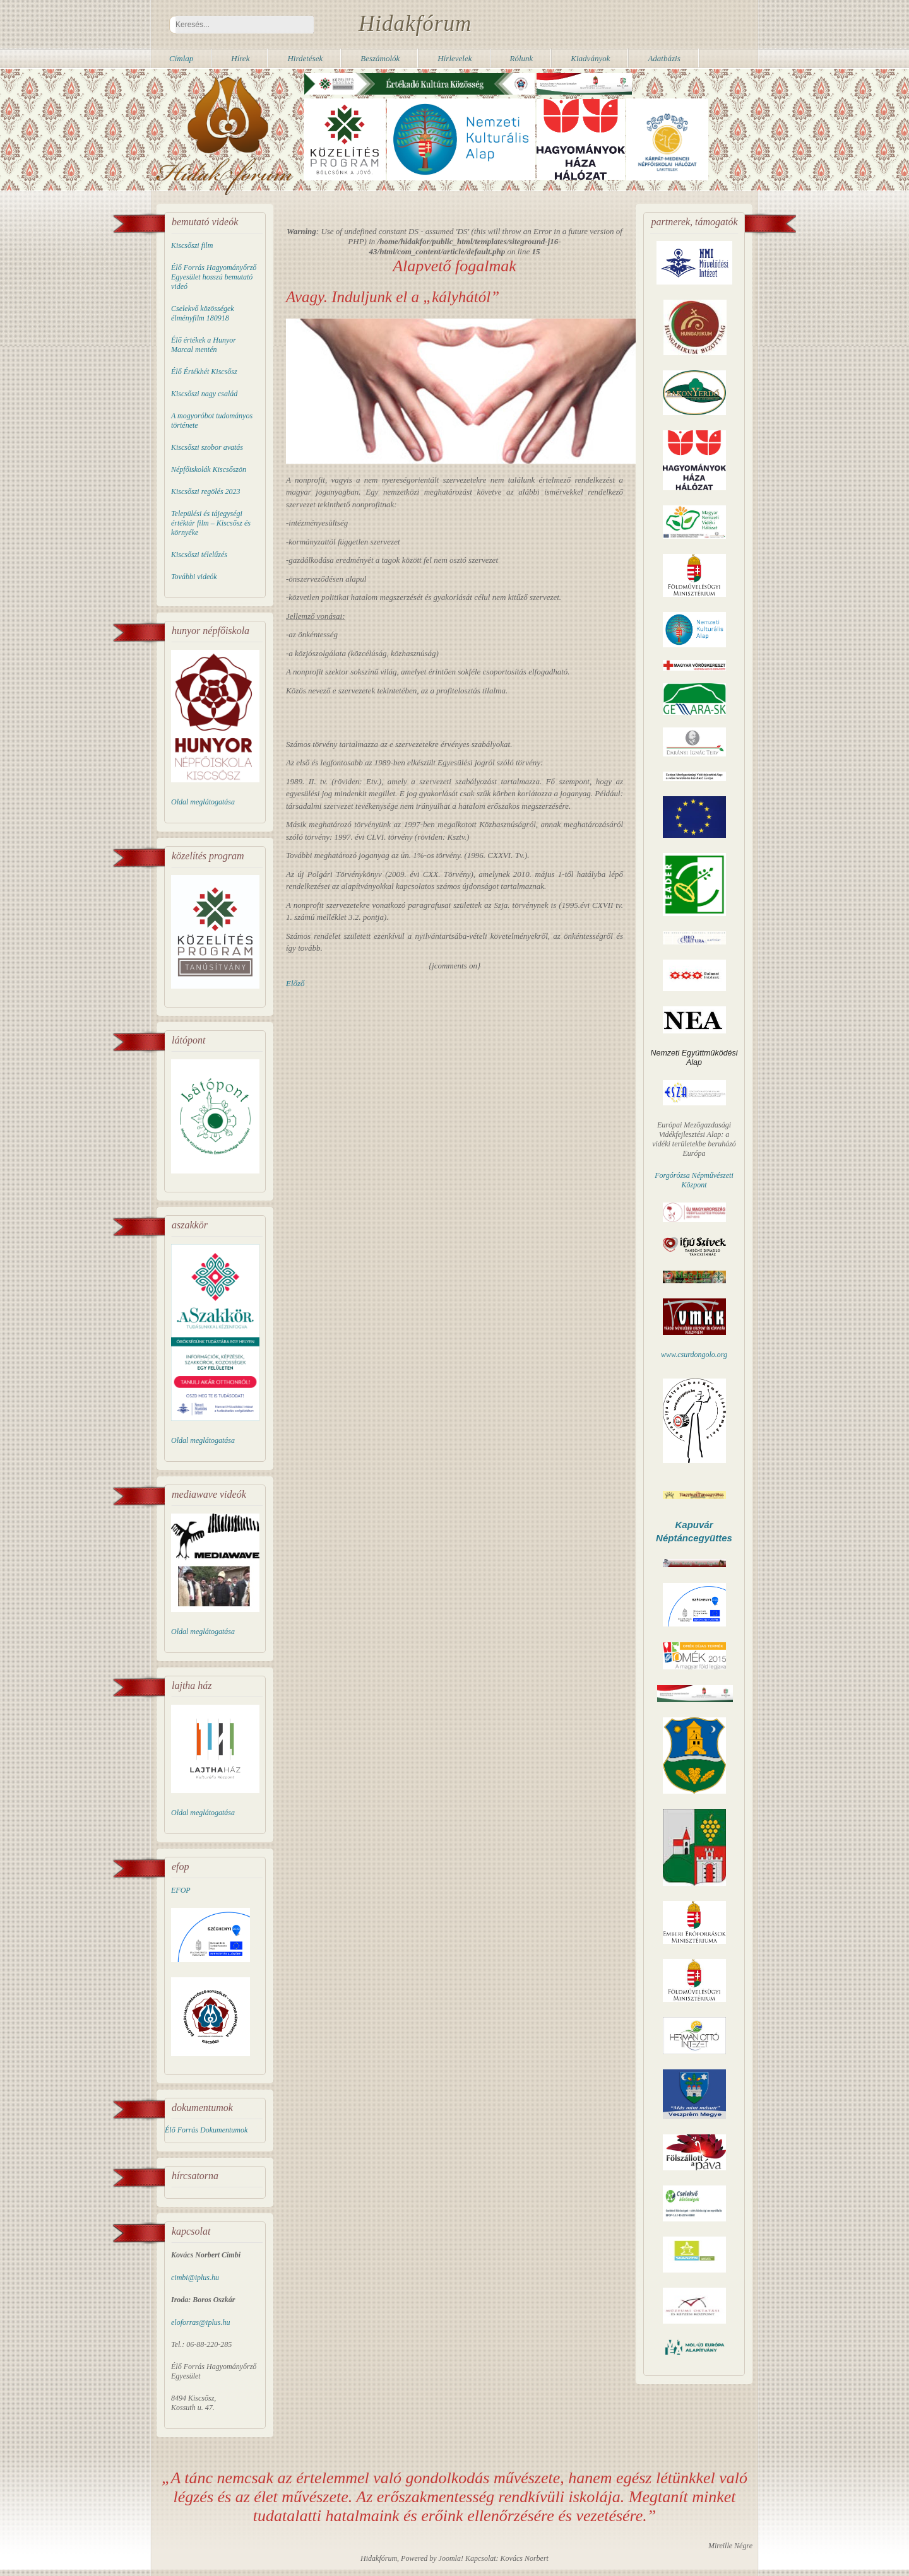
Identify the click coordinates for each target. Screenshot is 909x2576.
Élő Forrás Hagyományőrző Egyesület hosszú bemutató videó (213, 277)
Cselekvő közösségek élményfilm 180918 (202, 313)
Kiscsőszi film (192, 245)
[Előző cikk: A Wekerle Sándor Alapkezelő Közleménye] (295, 983)
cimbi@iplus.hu (195, 2277)
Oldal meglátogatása (203, 801)
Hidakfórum (415, 23)
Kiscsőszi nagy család (204, 393)
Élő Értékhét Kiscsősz (204, 371)
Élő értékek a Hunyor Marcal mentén (203, 345)
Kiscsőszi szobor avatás (207, 447)
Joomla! (451, 2558)
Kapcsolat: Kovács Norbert (507, 2558)
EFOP (181, 1890)
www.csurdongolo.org (694, 1354)
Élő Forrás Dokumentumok (206, 2130)
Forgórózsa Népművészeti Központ (694, 1180)
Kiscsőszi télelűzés (199, 554)
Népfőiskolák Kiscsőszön (208, 469)
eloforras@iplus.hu (200, 2322)
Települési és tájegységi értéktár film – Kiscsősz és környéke (211, 523)
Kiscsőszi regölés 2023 (206, 491)
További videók (194, 576)
